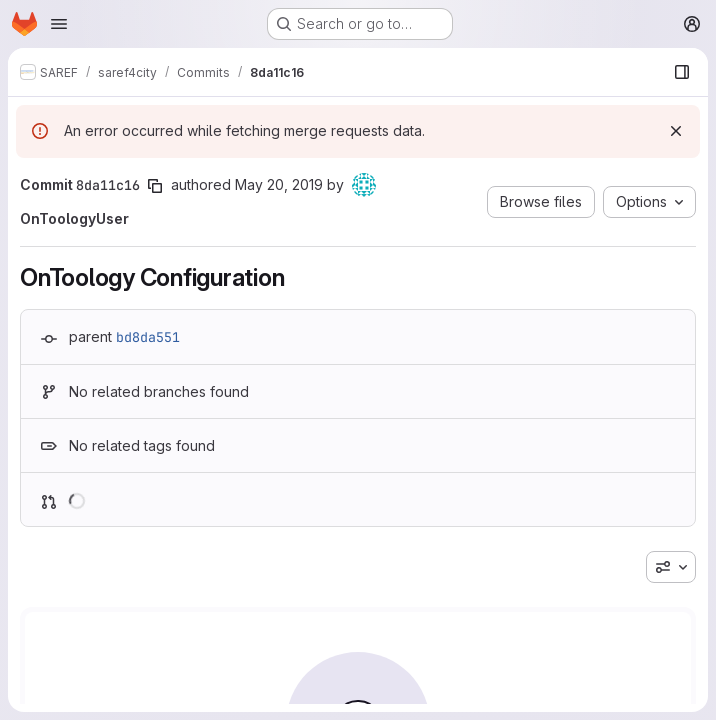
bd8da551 (148, 337)
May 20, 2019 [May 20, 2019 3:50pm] (279, 184)
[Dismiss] (676, 131)
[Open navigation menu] (59, 24)
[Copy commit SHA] (155, 186)
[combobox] (671, 567)
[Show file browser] (682, 72)
